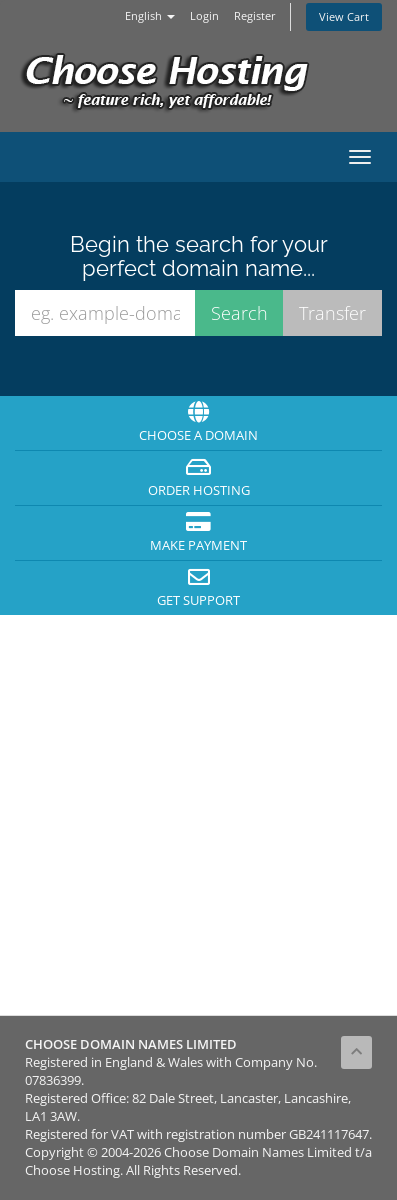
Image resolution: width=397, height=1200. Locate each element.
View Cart (344, 16)
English (150, 15)
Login (204, 15)
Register (255, 15)
